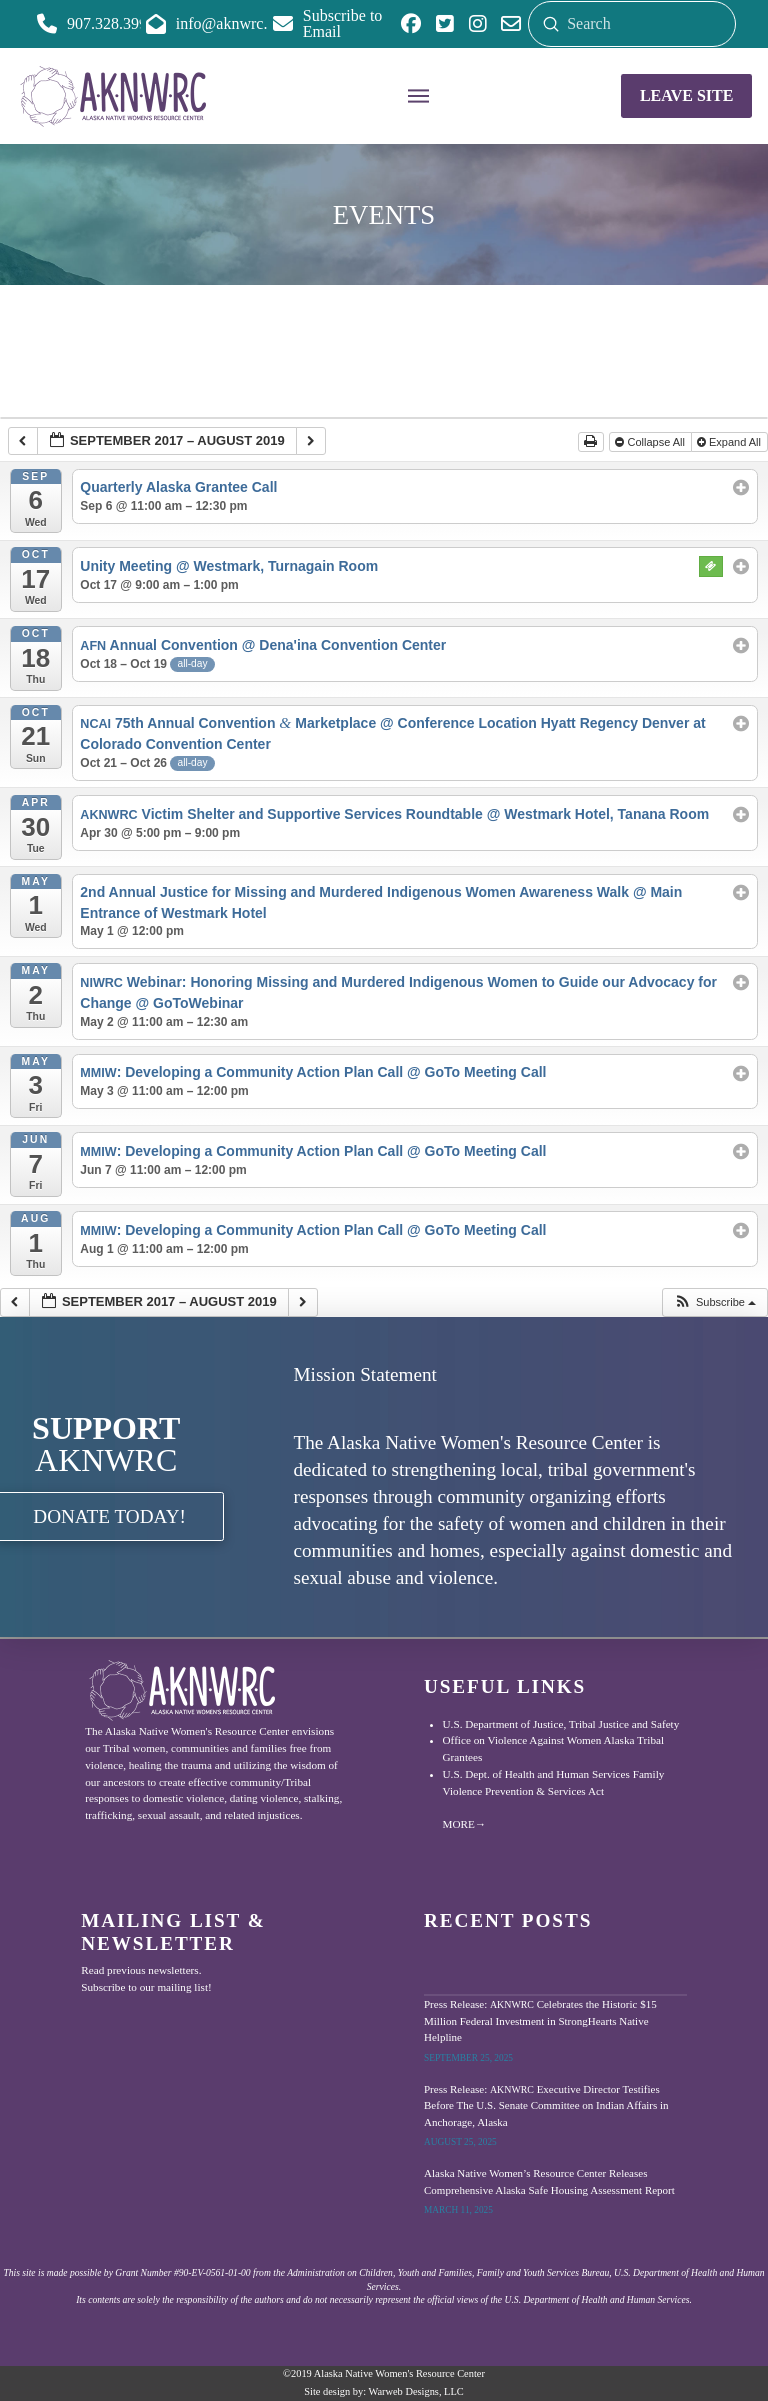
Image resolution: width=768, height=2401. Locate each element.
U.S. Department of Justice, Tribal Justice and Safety (561, 1724)
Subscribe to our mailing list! (146, 1987)
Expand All (730, 442)
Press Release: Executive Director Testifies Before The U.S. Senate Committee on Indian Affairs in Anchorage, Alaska (546, 2105)
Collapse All (651, 442)
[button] (419, 96)
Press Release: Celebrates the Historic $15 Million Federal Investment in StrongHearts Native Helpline (540, 2020)
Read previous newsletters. (141, 1970)
